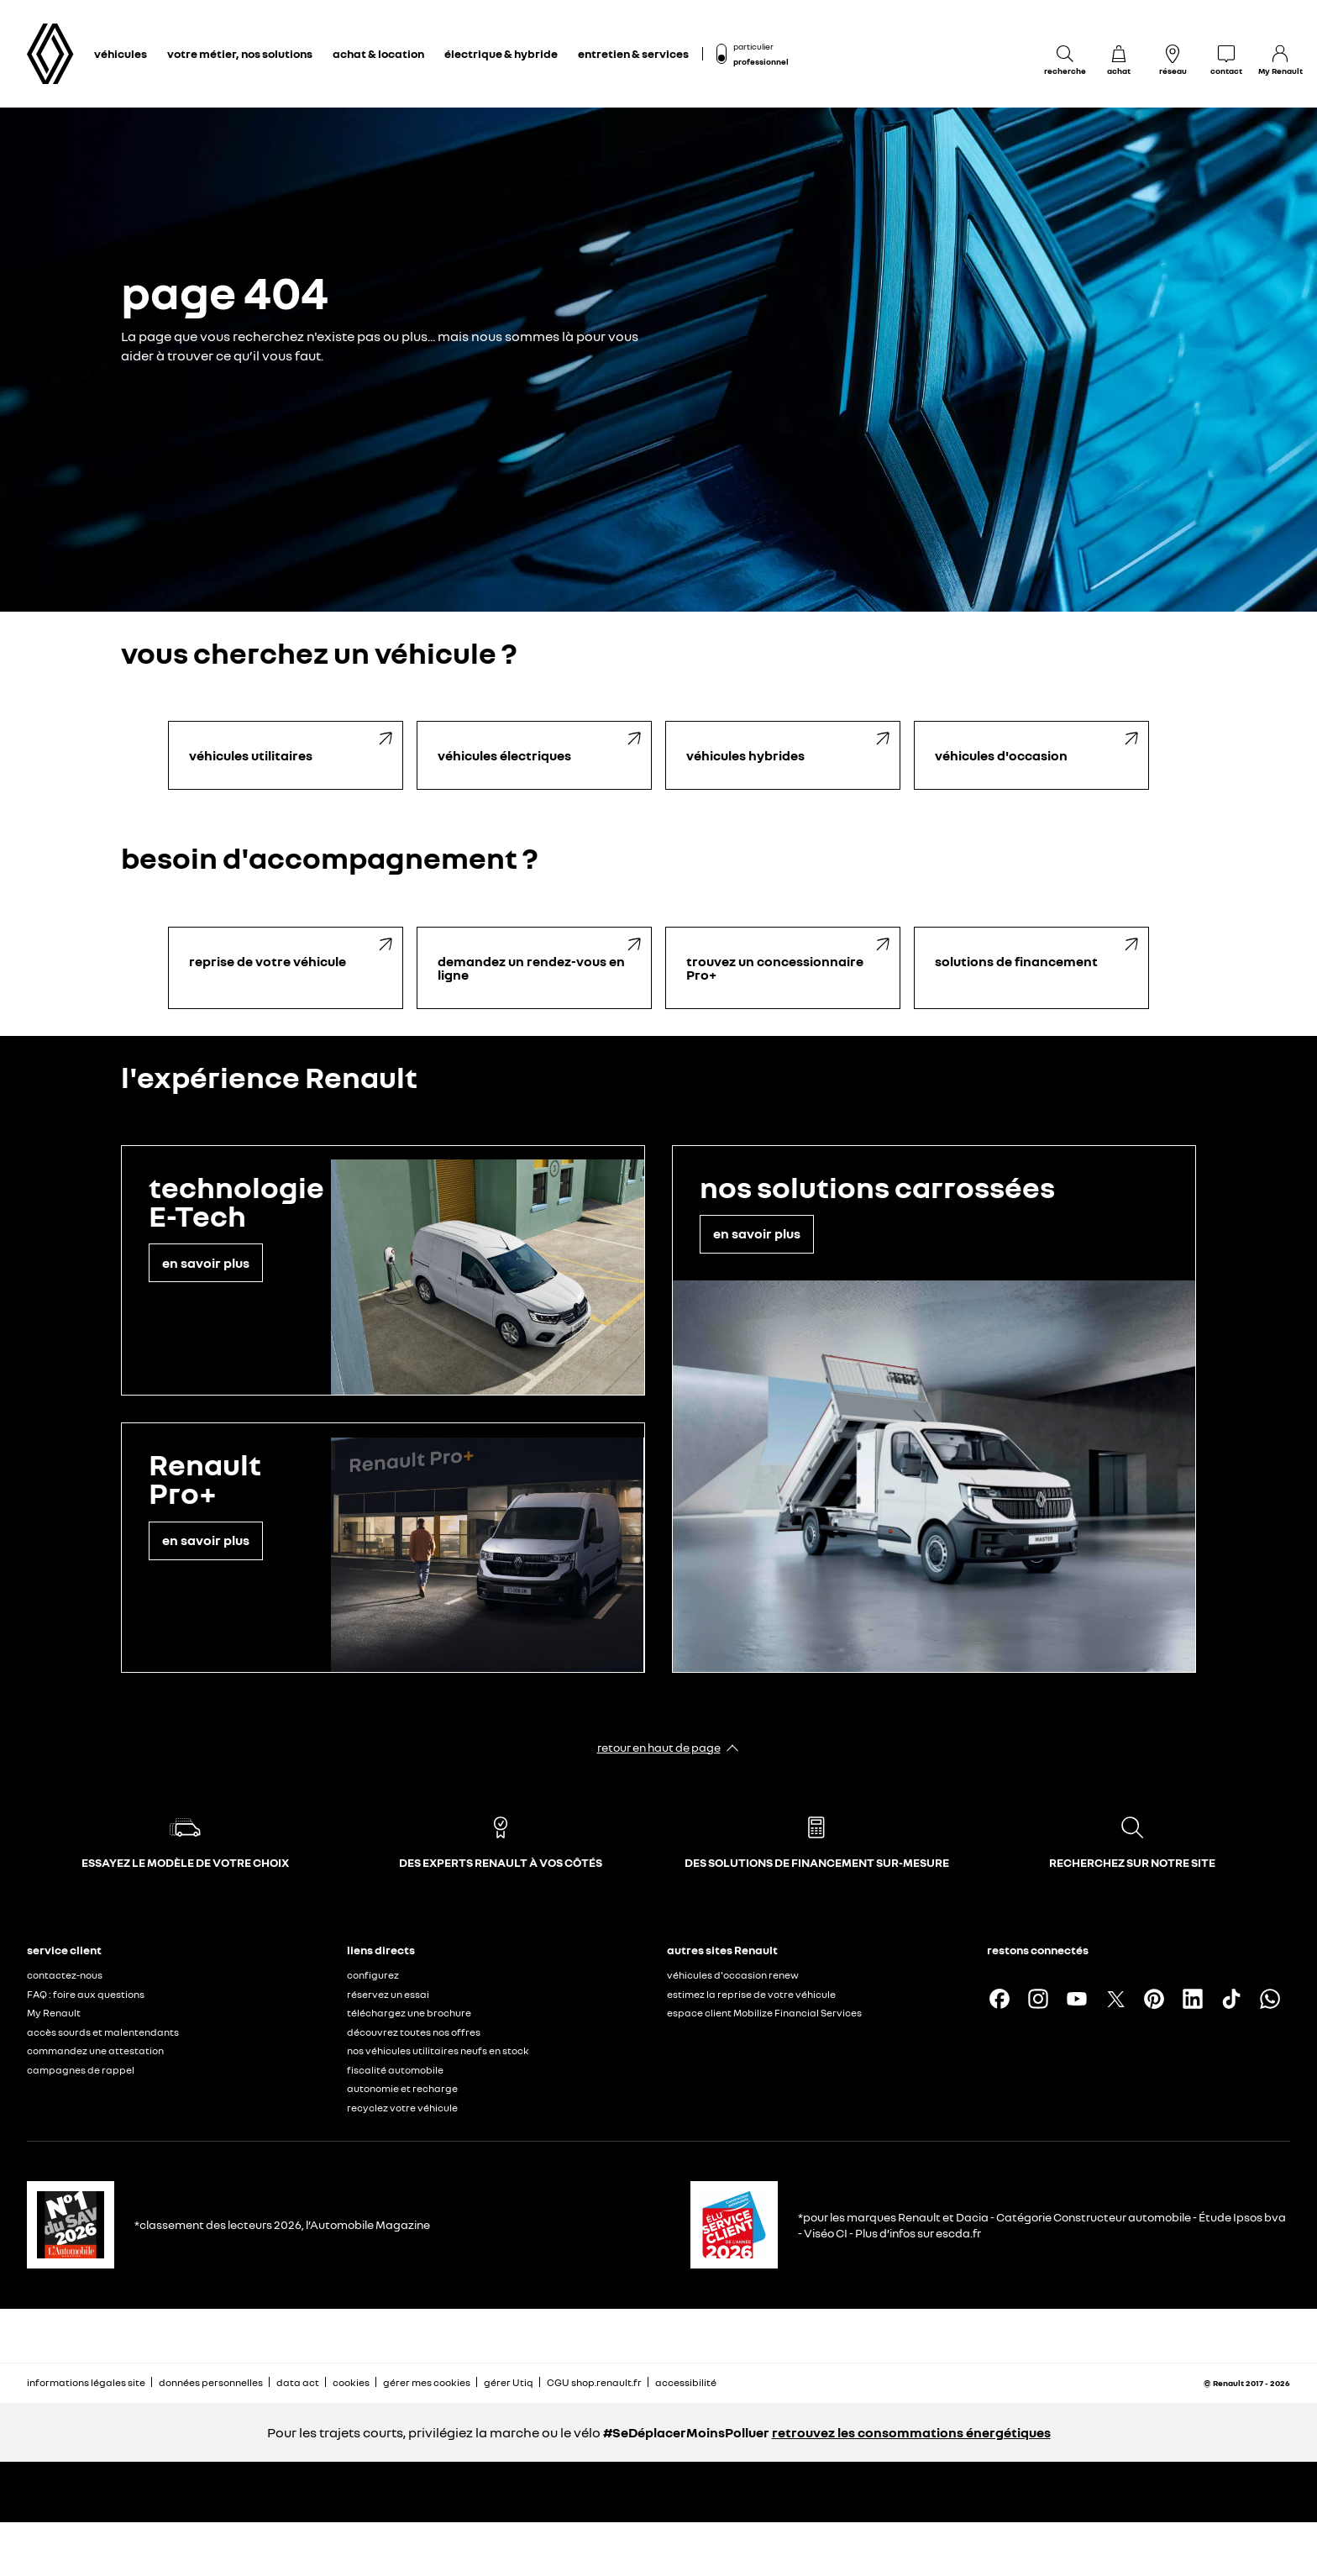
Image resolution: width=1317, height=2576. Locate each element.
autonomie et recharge (402, 2088)
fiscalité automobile (395, 2069)
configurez (373, 1975)
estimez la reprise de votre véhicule (751, 1994)
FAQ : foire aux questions (85, 1994)
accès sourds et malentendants (103, 2032)
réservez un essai (388, 1994)
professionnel (761, 61)
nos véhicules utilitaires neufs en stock (438, 2050)
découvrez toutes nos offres (413, 2032)
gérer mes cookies (426, 2383)
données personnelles (211, 2382)
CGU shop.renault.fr (594, 2382)
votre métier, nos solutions (239, 53)
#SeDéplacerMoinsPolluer (686, 2432)
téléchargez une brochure (409, 2012)
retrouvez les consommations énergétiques (911, 2432)
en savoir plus (205, 1262)
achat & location (378, 53)
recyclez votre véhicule (402, 2107)
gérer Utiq (508, 2382)
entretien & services (633, 53)
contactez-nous (64, 1975)
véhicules (120, 53)
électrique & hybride (501, 53)
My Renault (54, 2012)
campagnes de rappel (80, 2069)
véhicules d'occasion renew (733, 1975)
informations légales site (86, 2382)
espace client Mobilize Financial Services (764, 2012)
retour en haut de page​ (659, 1747)
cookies (351, 2382)
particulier (753, 46)
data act (297, 2382)
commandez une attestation (95, 2050)
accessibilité (685, 2382)
